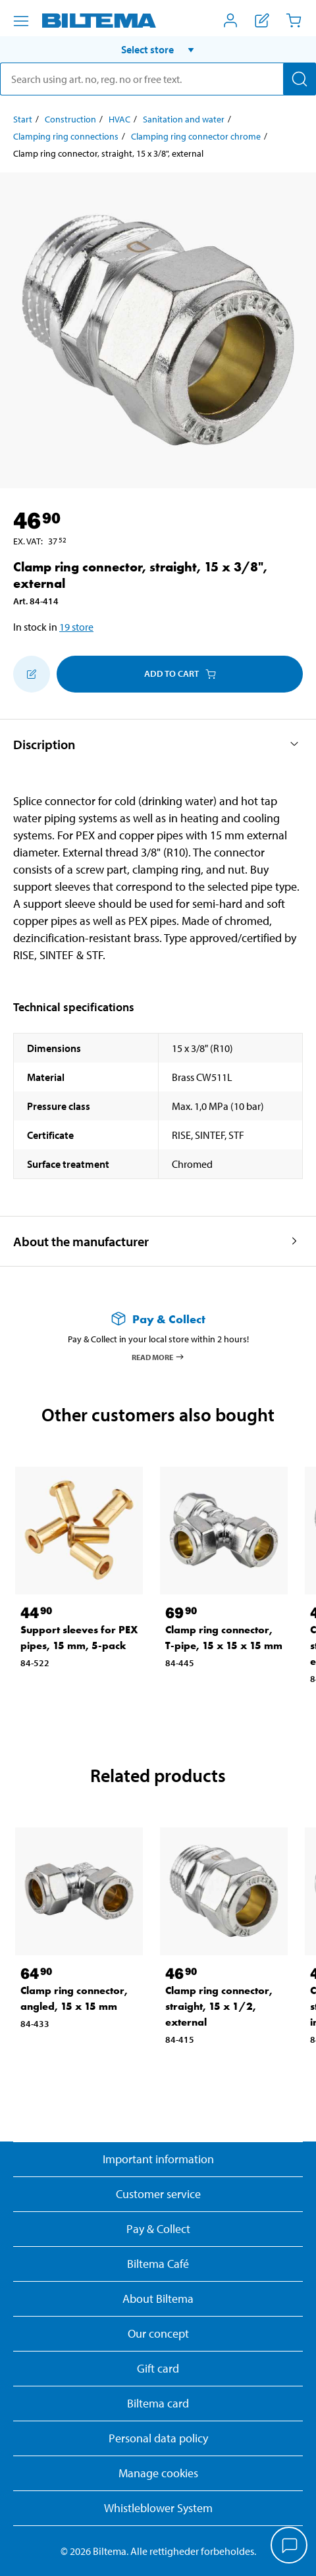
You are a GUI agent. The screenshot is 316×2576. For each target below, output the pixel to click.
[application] (289, 2546)
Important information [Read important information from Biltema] (158, 2159)
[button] (158, 49)
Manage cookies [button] (158, 2473)
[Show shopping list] (262, 20)
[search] (158, 79)
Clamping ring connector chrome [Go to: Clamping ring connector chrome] (196, 136)
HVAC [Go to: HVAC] (119, 119)
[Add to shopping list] (31, 674)
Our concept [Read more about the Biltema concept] (158, 2333)
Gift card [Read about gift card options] (158, 2368)
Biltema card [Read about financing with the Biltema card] (158, 2403)
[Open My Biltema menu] (230, 20)
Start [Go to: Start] (22, 119)
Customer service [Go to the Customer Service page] (158, 2193)
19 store (76, 626)
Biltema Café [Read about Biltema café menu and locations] (158, 2263)
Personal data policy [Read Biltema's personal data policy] (158, 2438)
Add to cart (180, 673)
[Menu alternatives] (21, 21)
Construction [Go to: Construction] (70, 119)
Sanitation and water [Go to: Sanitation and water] (183, 119)
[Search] (299, 79)
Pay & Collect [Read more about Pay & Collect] (158, 2228)
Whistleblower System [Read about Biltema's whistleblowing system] (158, 2507)
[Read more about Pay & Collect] (158, 1319)
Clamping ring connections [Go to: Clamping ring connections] (65, 136)
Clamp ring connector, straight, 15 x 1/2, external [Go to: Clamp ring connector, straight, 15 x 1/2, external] (219, 2006)
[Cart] (293, 20)
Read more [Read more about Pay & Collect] (158, 1357)
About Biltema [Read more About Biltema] (158, 2298)
